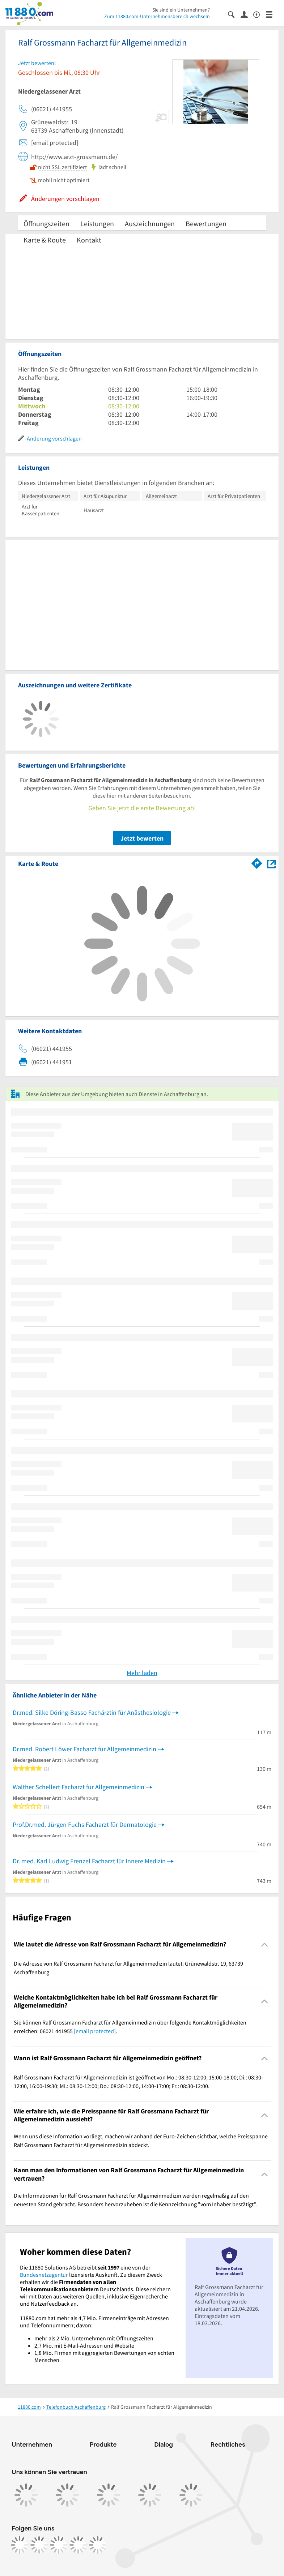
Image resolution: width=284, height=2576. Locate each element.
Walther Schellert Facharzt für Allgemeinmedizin (78, 1787)
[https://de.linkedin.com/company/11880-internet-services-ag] (78, 2545)
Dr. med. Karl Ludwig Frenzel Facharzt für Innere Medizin (89, 1861)
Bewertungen (206, 223)
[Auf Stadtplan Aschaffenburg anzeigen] (271, 863)
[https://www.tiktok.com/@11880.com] (59, 2545)
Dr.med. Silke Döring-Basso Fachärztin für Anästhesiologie (92, 1712)
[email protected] (95, 2031)
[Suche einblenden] (234, 14)
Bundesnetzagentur (44, 2274)
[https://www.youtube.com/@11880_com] (98, 2545)
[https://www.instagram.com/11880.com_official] (39, 2545)
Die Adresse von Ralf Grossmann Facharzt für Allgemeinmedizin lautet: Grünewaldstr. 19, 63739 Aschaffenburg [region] (128, 1968)
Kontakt (89, 239)
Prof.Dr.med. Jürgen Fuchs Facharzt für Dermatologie (85, 1824)
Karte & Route (45, 239)
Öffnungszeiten (46, 223)
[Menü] (272, 14)
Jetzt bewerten (142, 838)
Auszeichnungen (150, 223)
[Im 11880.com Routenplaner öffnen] (256, 862)
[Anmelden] (247, 14)
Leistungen (97, 223)
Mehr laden (142, 1673)
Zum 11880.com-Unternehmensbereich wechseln (157, 16)
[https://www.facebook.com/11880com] (19, 2545)
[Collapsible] (265, 1944)
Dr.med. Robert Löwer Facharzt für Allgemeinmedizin (84, 1749)
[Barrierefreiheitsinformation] (259, 14)
